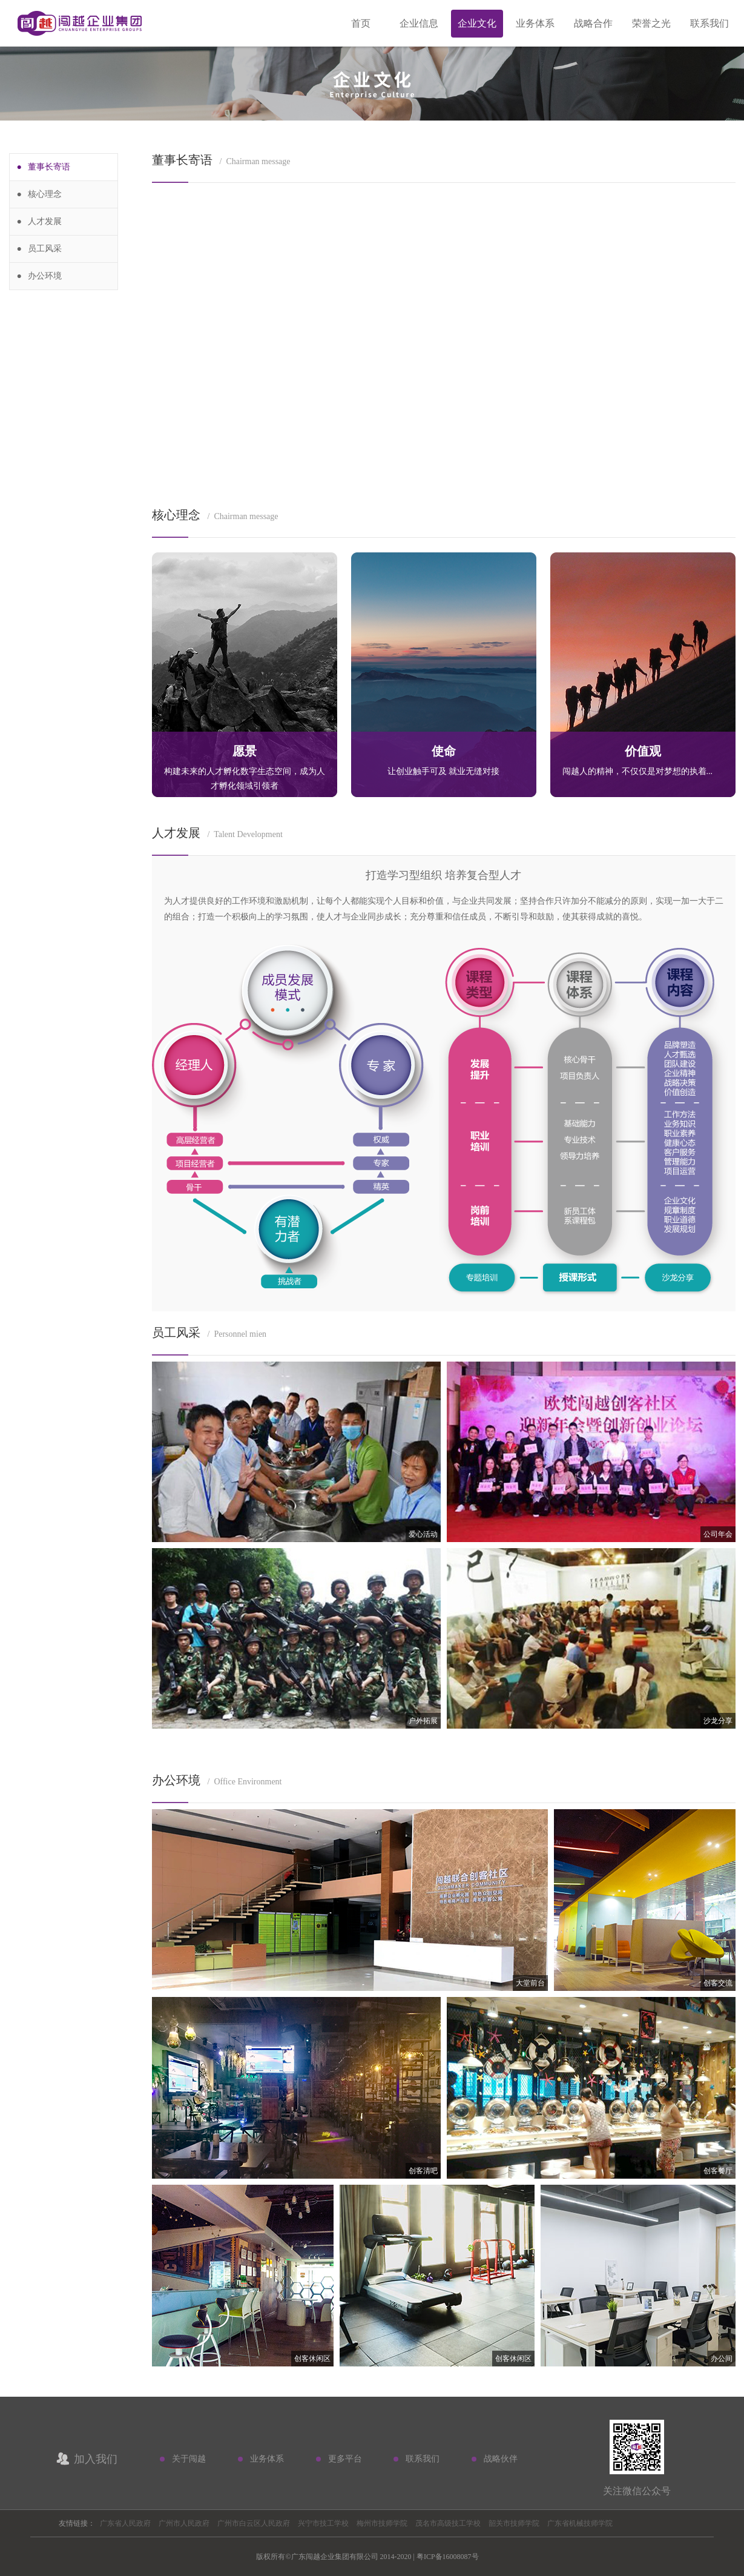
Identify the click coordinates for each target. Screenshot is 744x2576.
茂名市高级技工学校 (448, 2523)
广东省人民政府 (125, 2523)
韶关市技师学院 (514, 2523)
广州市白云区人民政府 (253, 2523)
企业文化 (477, 23)
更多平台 (345, 2458)
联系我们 (709, 23)
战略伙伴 (501, 2458)
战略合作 (593, 23)
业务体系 (535, 23)
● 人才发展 (39, 221)
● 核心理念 (39, 194)
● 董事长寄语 (44, 166)
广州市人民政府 (184, 2523)
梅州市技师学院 (382, 2523)
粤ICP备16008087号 (447, 2556)
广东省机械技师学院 (580, 2523)
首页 (360, 23)
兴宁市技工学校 (323, 2523)
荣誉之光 (651, 23)
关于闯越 (189, 2458)
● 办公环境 (39, 275)
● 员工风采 (39, 248)
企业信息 (419, 23)
